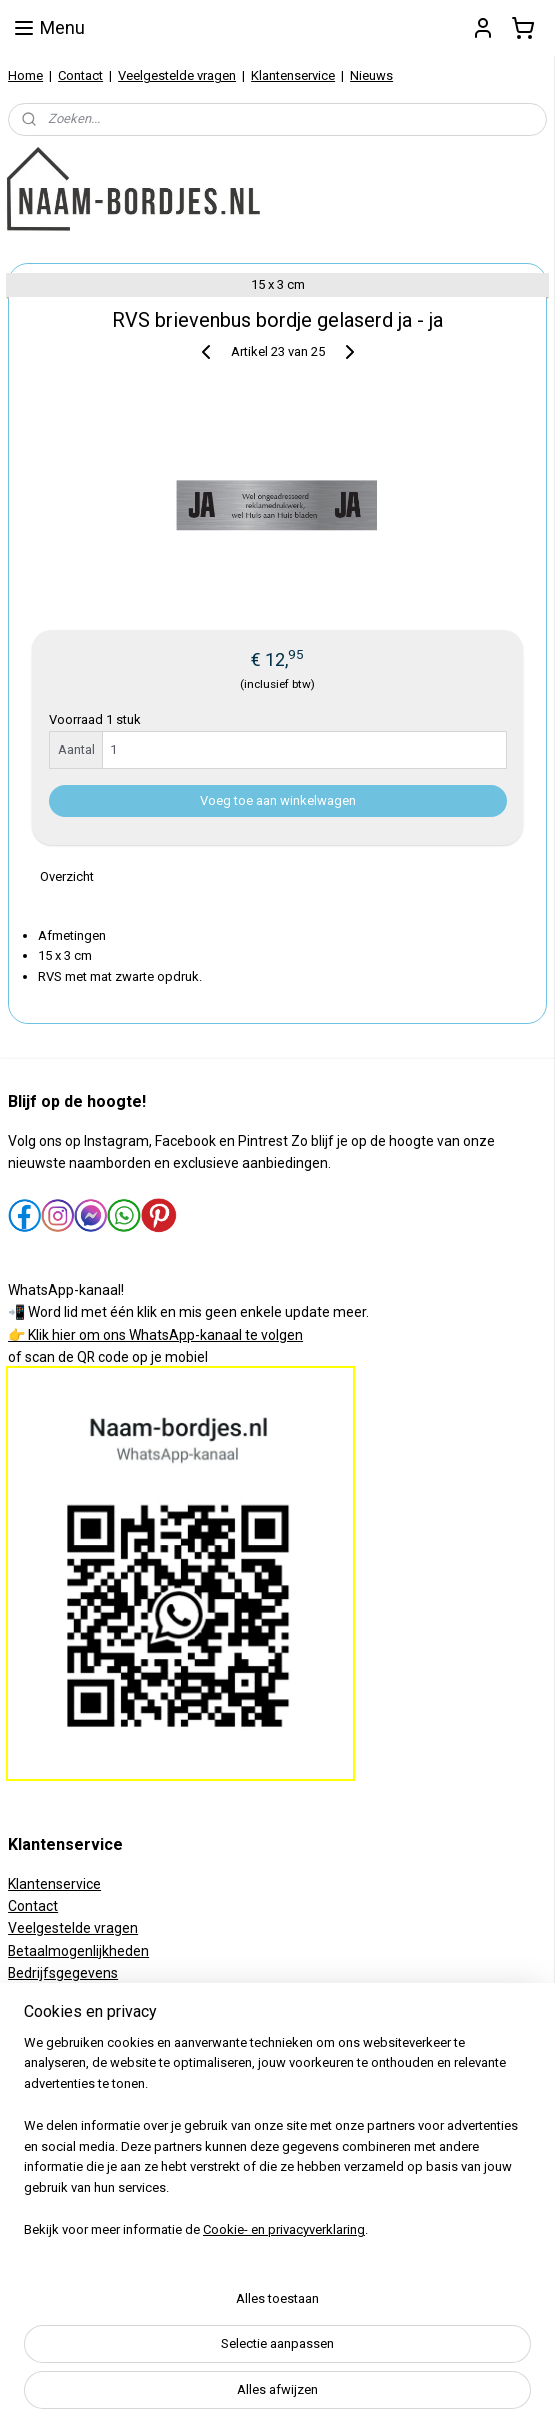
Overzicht (67, 876)
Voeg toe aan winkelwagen (278, 799)
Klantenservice (293, 75)
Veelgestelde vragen (177, 75)
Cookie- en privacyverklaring (284, 2229)
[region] (277, 2145)
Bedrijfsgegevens (63, 1973)
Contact (80, 75)
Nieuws (371, 75)
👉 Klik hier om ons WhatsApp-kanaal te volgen (155, 1335)
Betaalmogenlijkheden (78, 1951)
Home (25, 75)
